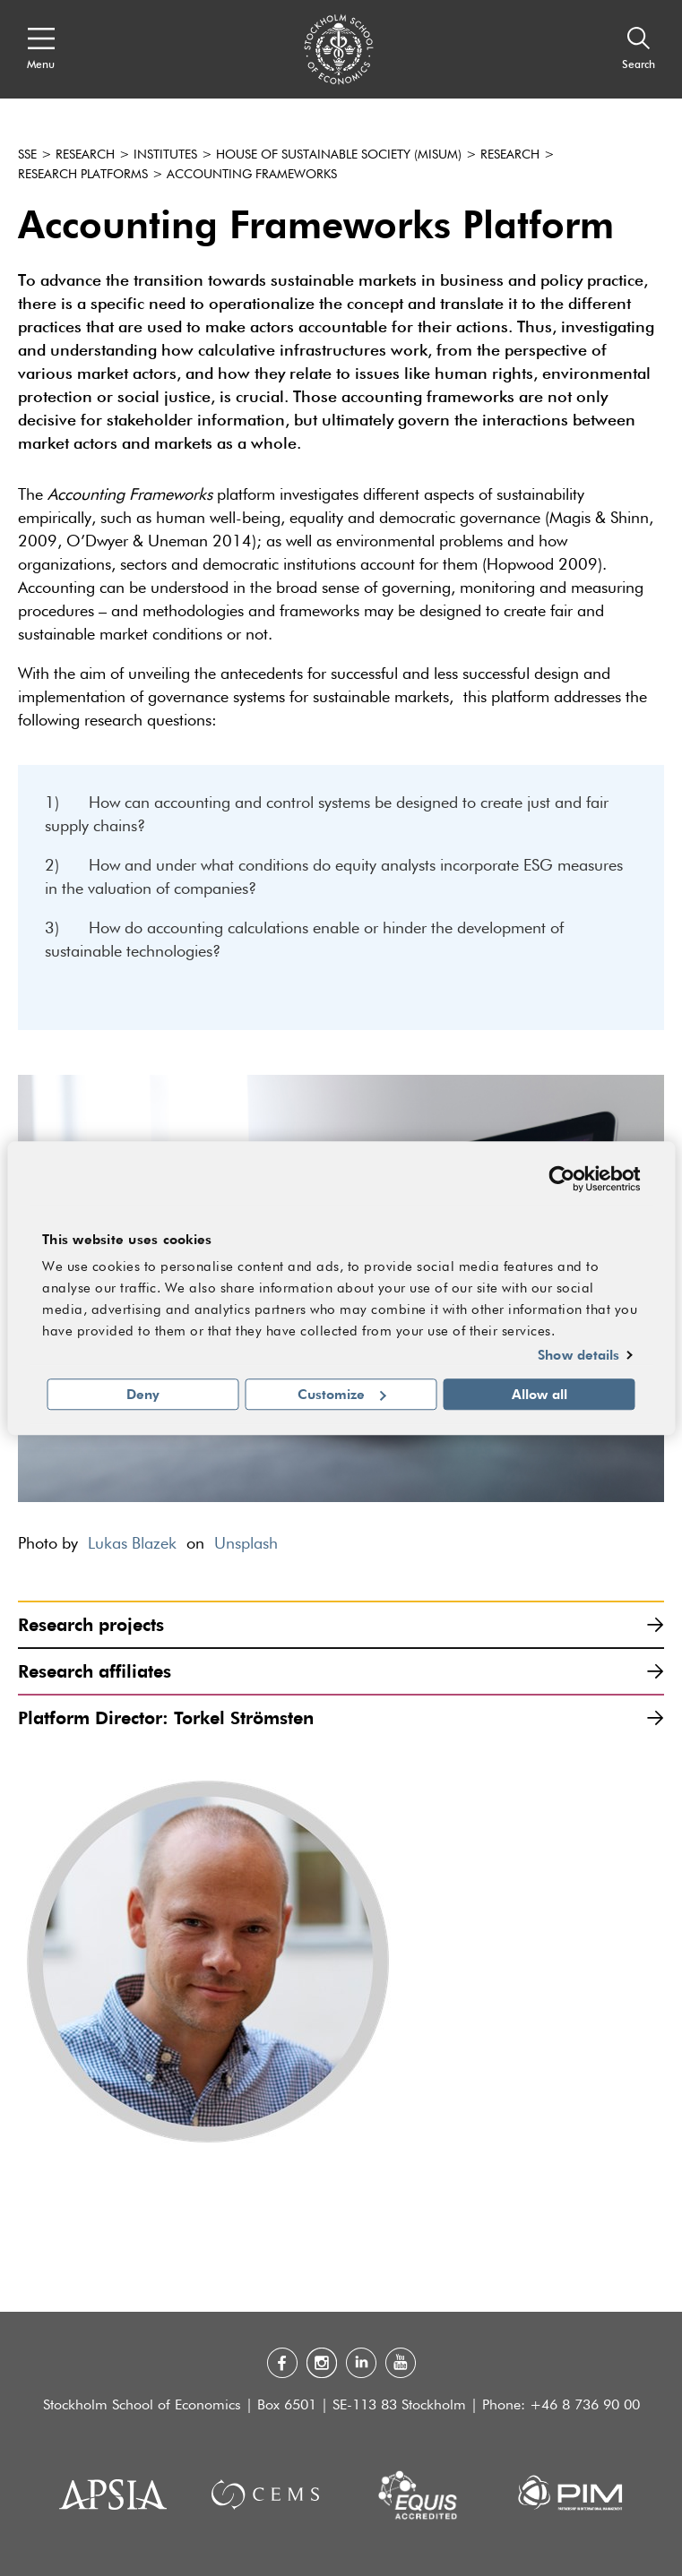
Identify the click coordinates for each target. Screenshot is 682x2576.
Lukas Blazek (132, 1544)
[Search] (638, 49)
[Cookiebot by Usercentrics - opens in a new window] (561, 1178)
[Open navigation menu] (41, 49)
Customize (342, 1394)
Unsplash (246, 1544)
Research (85, 155)
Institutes (165, 155)
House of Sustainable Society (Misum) (339, 155)
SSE (27, 155)
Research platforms (83, 174)
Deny (143, 1394)
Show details (578, 1355)
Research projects (341, 1624)
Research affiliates (341, 1671)
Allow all (539, 1394)
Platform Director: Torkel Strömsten (341, 1717)
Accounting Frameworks (252, 174)
